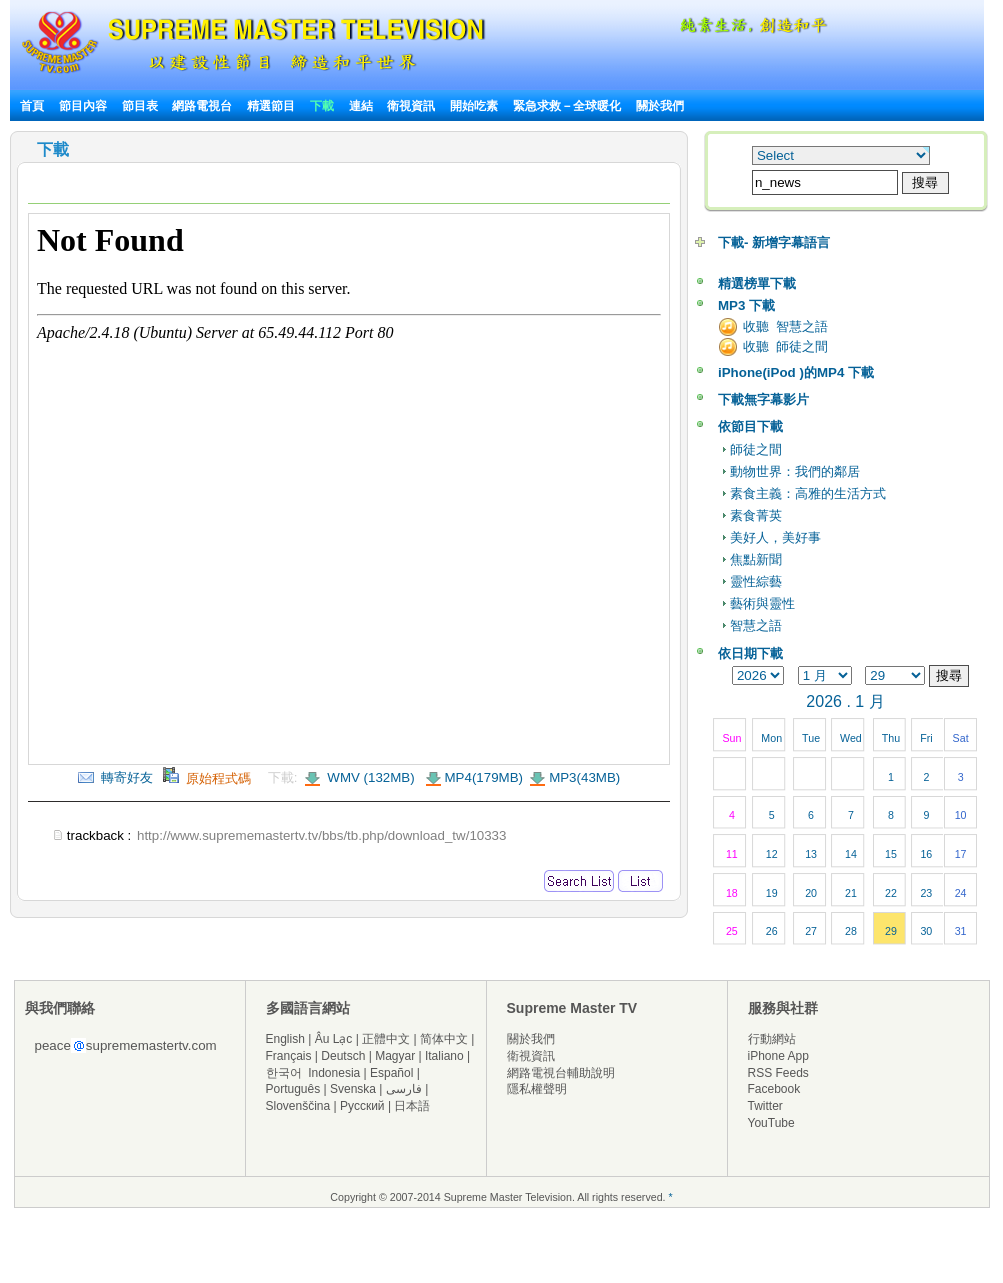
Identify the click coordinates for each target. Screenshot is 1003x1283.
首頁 (32, 106)
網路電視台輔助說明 (561, 1073)
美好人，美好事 (775, 537)
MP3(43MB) (584, 777)
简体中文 (444, 1039)
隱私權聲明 (537, 1089)
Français (289, 1056)
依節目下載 (750, 426)
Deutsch (343, 1056)
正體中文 (386, 1039)
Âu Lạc (334, 1039)
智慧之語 (756, 625)
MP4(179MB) (484, 777)
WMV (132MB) (369, 777)
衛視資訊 (411, 106)
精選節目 (271, 106)
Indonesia (334, 1073)
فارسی (404, 1089)
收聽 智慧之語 (785, 326)
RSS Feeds (778, 1073)
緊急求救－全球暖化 (567, 106)
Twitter (765, 1106)
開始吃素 (474, 106)
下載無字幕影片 (763, 399)
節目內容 (83, 106)
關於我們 (660, 106)
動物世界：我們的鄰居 (795, 471)
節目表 (140, 106)
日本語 (412, 1106)
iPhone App (778, 1056)
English (285, 1039)
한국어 (284, 1073)
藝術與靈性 (762, 603)
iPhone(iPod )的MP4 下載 (796, 372)
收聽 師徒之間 (785, 346)
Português (293, 1089)
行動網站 (772, 1039)
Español (391, 1073)
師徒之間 (756, 449)
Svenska (353, 1089)
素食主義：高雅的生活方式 (808, 493)
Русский (362, 1106)
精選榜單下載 (757, 283)
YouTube (771, 1123)
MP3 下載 (746, 305)
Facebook (774, 1089)
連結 (361, 106)
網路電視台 (203, 106)
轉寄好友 (115, 777)
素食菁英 (756, 515)
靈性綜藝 (756, 581)
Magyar (395, 1056)
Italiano (444, 1056)
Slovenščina (298, 1106)
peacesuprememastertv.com (126, 1045)
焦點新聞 (756, 559)
